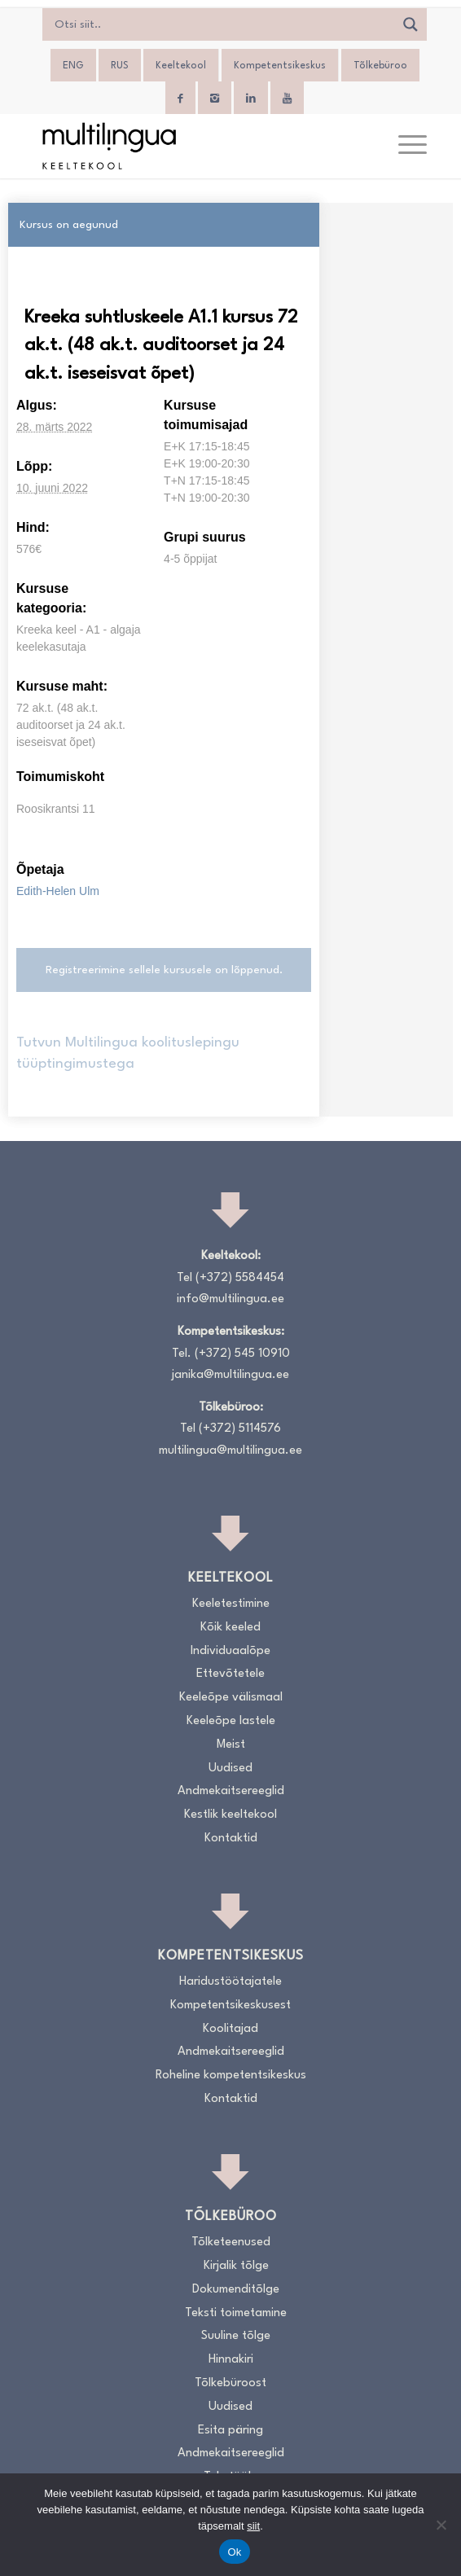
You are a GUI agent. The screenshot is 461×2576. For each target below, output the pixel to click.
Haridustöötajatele (230, 1982)
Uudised (230, 1768)
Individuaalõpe (230, 1651)
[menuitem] (404, 145)
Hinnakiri (231, 2360)
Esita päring (230, 2431)
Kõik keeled (230, 1628)
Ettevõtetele (230, 1674)
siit (253, 2526)
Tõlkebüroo (380, 66)
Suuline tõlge (235, 2336)
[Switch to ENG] (73, 66)
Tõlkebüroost (230, 2383)
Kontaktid (230, 1838)
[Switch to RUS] (120, 66)
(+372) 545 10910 (242, 1354)
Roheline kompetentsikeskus (231, 2075)
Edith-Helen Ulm (57, 890)
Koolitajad (230, 2029)
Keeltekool (181, 66)
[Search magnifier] (410, 24)
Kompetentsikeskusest (230, 2005)
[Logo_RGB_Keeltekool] (191, 145)
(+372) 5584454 (239, 1278)
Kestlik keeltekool (230, 1815)
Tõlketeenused (230, 2242)
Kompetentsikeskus (280, 66)
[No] (440, 2525)
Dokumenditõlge (235, 2290)
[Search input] (222, 24)
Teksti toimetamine (236, 2313)
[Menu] (404, 145)
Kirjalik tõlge (236, 2266)
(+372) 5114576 (240, 1429)
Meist (231, 1745)
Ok (234, 2552)
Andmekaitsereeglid (231, 1791)
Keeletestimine (231, 1604)
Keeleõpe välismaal (231, 1698)
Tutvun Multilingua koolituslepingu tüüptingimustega (127, 1053)
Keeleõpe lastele (231, 1721)
